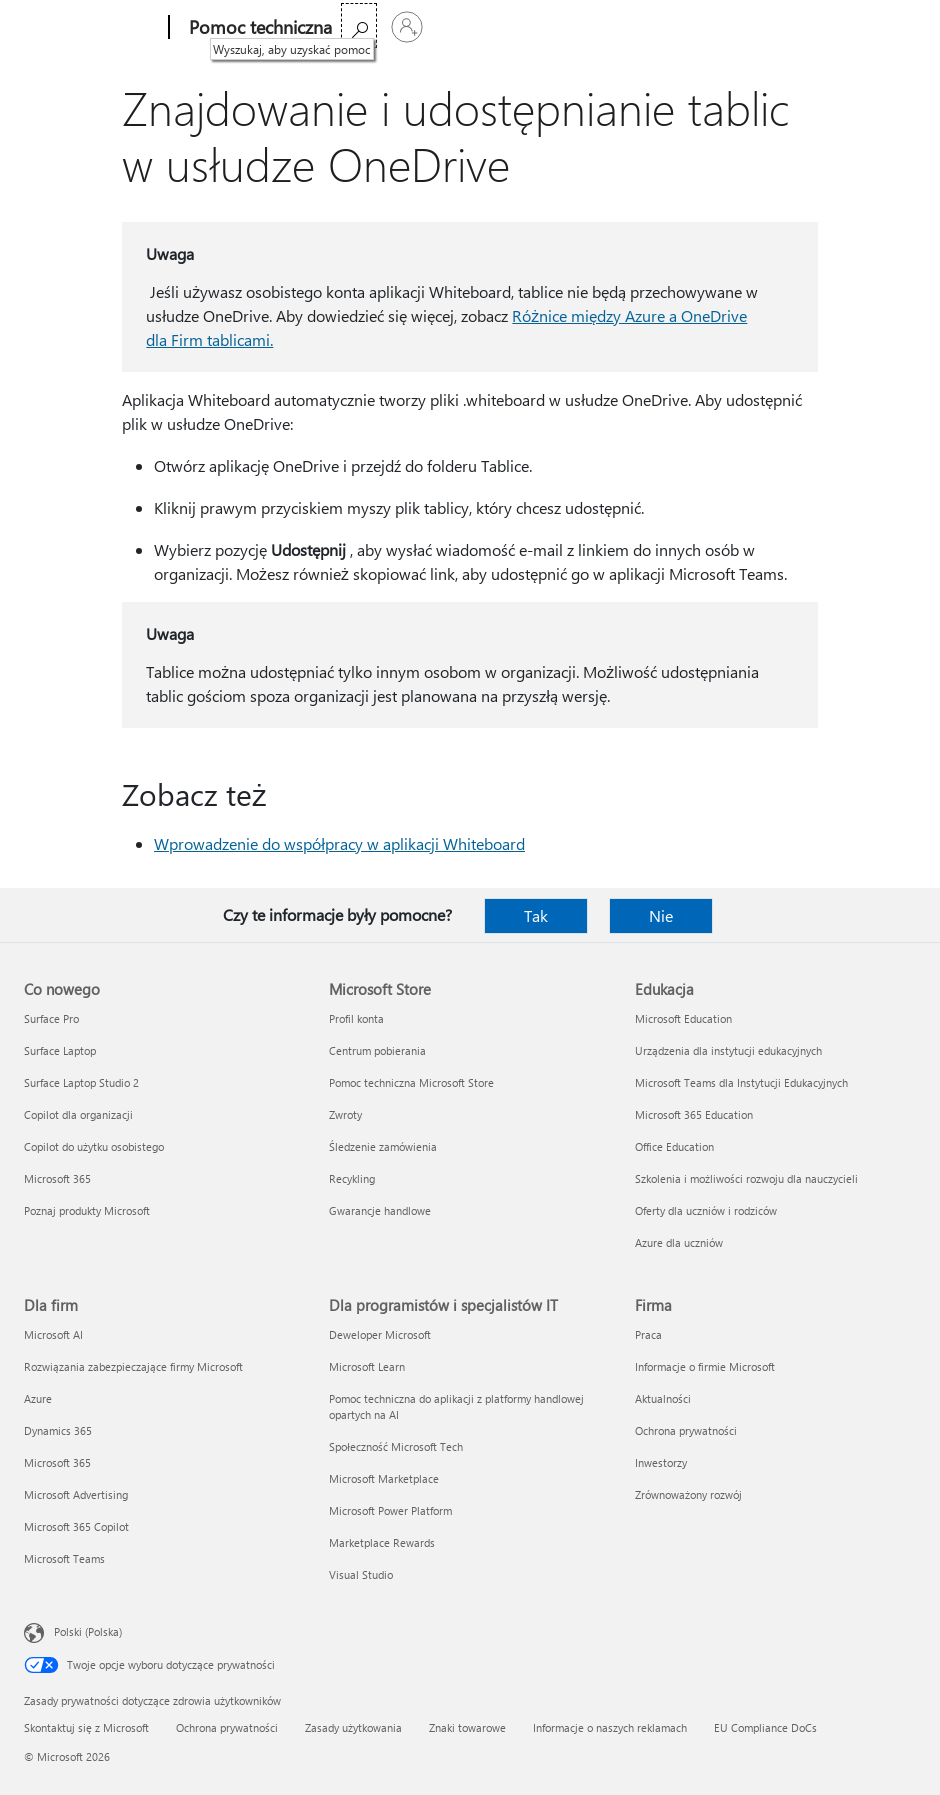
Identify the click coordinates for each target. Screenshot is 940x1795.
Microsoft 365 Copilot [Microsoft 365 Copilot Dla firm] (76, 1526)
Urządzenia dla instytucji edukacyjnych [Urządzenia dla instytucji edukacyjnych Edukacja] (728, 1050)
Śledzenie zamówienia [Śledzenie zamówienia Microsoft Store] (383, 1146)
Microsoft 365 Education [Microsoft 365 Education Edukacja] (694, 1114)
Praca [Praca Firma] (648, 1334)
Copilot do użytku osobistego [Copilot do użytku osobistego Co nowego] (94, 1146)
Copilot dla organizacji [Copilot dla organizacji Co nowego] (78, 1114)
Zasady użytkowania (353, 1727)
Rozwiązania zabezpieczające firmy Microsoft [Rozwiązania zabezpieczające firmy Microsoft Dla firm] (133, 1366)
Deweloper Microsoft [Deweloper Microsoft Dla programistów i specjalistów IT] (380, 1334)
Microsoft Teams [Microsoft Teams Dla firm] (64, 1558)
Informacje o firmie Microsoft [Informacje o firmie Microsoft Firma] (705, 1366)
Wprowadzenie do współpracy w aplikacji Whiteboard (339, 843)
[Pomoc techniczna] (253, 28)
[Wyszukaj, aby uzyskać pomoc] (844, 25)
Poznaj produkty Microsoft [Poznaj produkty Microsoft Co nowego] (87, 1210)
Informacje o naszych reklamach (610, 1727)
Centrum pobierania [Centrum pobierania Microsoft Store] (377, 1050)
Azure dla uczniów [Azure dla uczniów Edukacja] (679, 1242)
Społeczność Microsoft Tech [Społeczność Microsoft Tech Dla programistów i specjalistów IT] (396, 1446)
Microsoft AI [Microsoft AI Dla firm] (53, 1334)
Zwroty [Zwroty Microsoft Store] (345, 1114)
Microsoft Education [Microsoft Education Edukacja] (683, 1018)
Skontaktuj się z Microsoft (86, 1727)
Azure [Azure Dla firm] (38, 1398)
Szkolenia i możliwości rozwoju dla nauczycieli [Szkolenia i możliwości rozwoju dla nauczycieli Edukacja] (746, 1178)
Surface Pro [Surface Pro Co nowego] (51, 1018)
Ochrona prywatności (227, 1727)
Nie (661, 915)
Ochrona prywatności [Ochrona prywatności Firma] (686, 1430)
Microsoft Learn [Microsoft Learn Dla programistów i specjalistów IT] (367, 1366)
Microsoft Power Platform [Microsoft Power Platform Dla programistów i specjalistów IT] (390, 1510)
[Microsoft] (90, 28)
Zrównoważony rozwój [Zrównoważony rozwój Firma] (688, 1494)
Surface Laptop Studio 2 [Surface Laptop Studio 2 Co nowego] (81, 1082)
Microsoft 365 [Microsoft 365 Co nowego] (57, 1178)
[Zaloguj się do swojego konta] (892, 27)
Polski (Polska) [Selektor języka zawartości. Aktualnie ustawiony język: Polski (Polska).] (88, 1631)
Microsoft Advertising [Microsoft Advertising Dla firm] (76, 1494)
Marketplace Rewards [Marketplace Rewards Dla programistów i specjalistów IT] (382, 1542)
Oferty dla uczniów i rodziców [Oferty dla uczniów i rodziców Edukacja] (706, 1210)
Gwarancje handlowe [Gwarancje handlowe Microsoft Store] (380, 1210)
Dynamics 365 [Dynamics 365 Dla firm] (58, 1430)
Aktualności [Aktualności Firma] (663, 1398)
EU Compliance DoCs (765, 1727)
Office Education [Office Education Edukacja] (674, 1146)
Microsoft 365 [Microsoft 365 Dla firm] (57, 1462)
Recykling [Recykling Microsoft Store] (352, 1178)
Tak (536, 915)
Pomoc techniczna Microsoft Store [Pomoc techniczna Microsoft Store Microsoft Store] (411, 1082)
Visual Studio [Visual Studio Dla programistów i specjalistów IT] (361, 1574)
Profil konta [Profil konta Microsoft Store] (356, 1018)
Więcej (367, 27)
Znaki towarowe (467, 1727)
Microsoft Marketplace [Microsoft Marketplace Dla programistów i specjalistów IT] (384, 1478)
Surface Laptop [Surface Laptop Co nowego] (60, 1050)
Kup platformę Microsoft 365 (514, 27)
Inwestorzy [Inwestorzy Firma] (661, 1462)
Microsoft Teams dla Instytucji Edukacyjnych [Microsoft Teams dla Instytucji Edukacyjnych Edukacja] (741, 1082)
